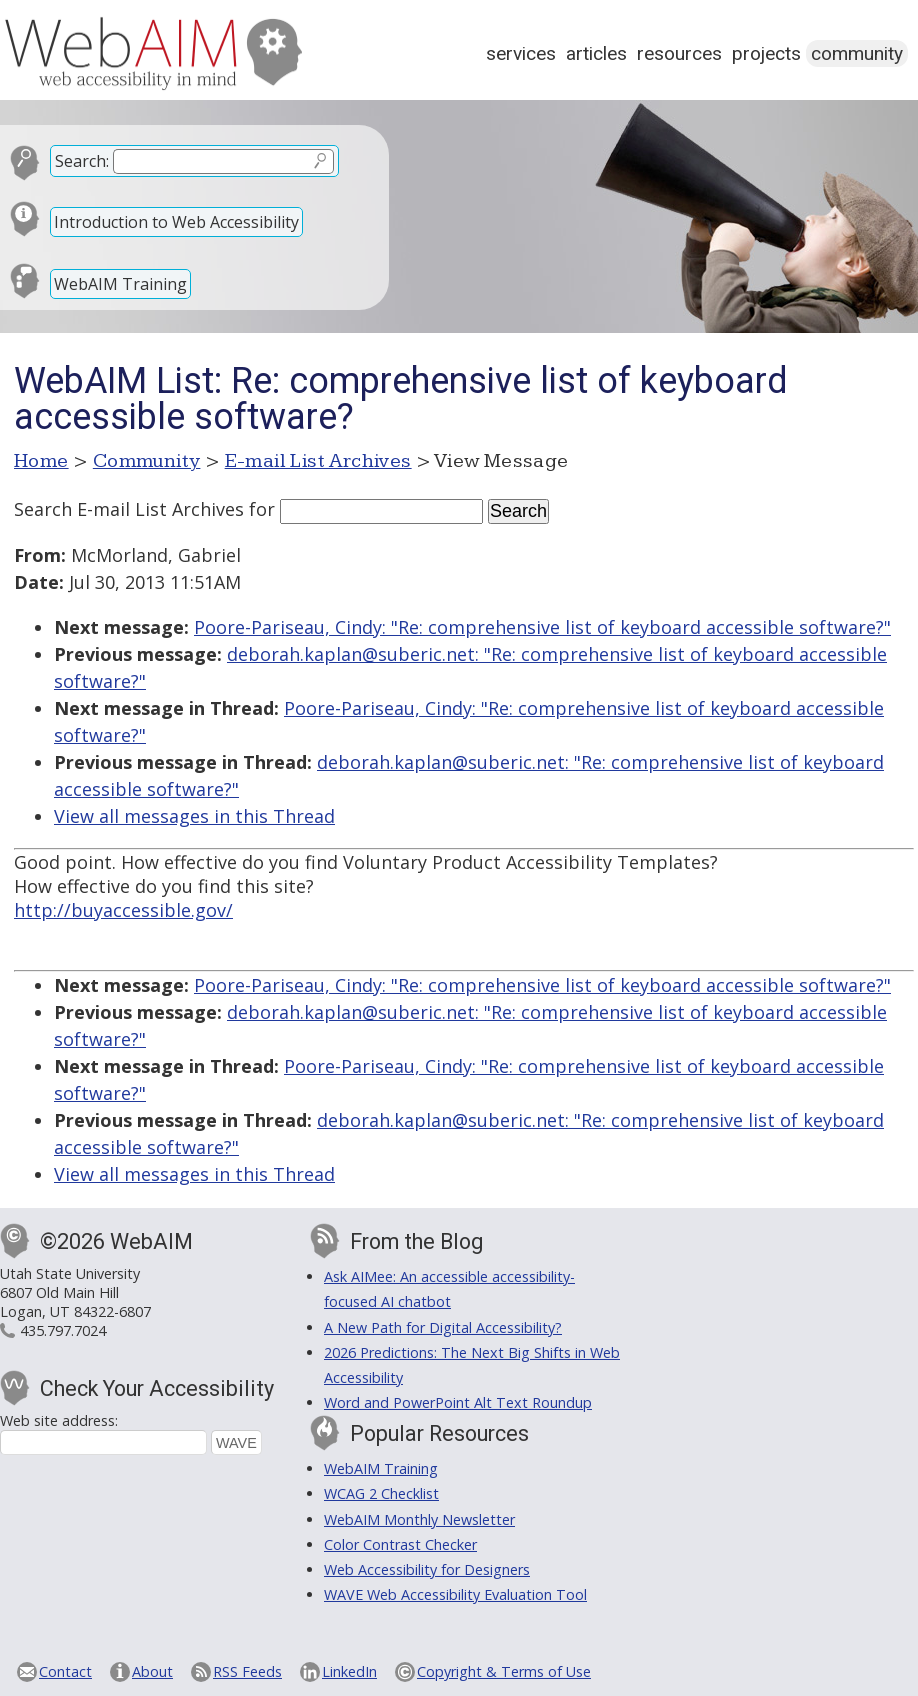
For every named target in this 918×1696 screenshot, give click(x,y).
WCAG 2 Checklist (381, 1493)
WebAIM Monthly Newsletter (419, 1519)
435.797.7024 (63, 1330)
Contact (65, 1671)
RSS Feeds (247, 1671)
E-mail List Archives (318, 461)
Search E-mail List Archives (129, 509)
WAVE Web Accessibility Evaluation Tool (455, 1594)
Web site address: (59, 1420)
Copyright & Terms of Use (504, 1671)
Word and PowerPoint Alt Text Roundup (458, 1402)
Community (857, 53)
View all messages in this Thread (194, 816)
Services (521, 53)
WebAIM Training (120, 284)
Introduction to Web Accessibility (176, 222)
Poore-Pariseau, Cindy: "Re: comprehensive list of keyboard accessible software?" (542, 627)
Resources (679, 53)
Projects (766, 53)
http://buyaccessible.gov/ (123, 910)
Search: (82, 161)
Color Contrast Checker (400, 1544)
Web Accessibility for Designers (427, 1569)
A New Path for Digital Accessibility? (443, 1327)
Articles (596, 53)
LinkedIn (349, 1671)
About (152, 1671)
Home (41, 461)
